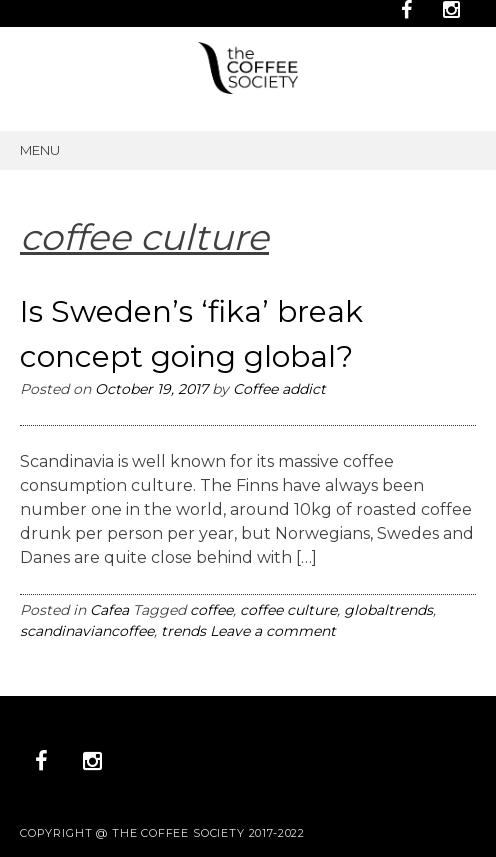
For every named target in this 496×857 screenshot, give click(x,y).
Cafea (109, 610)
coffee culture (288, 610)
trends (183, 631)
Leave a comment (273, 631)
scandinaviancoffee (87, 631)
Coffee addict (279, 389)
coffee (211, 610)
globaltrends (388, 610)
